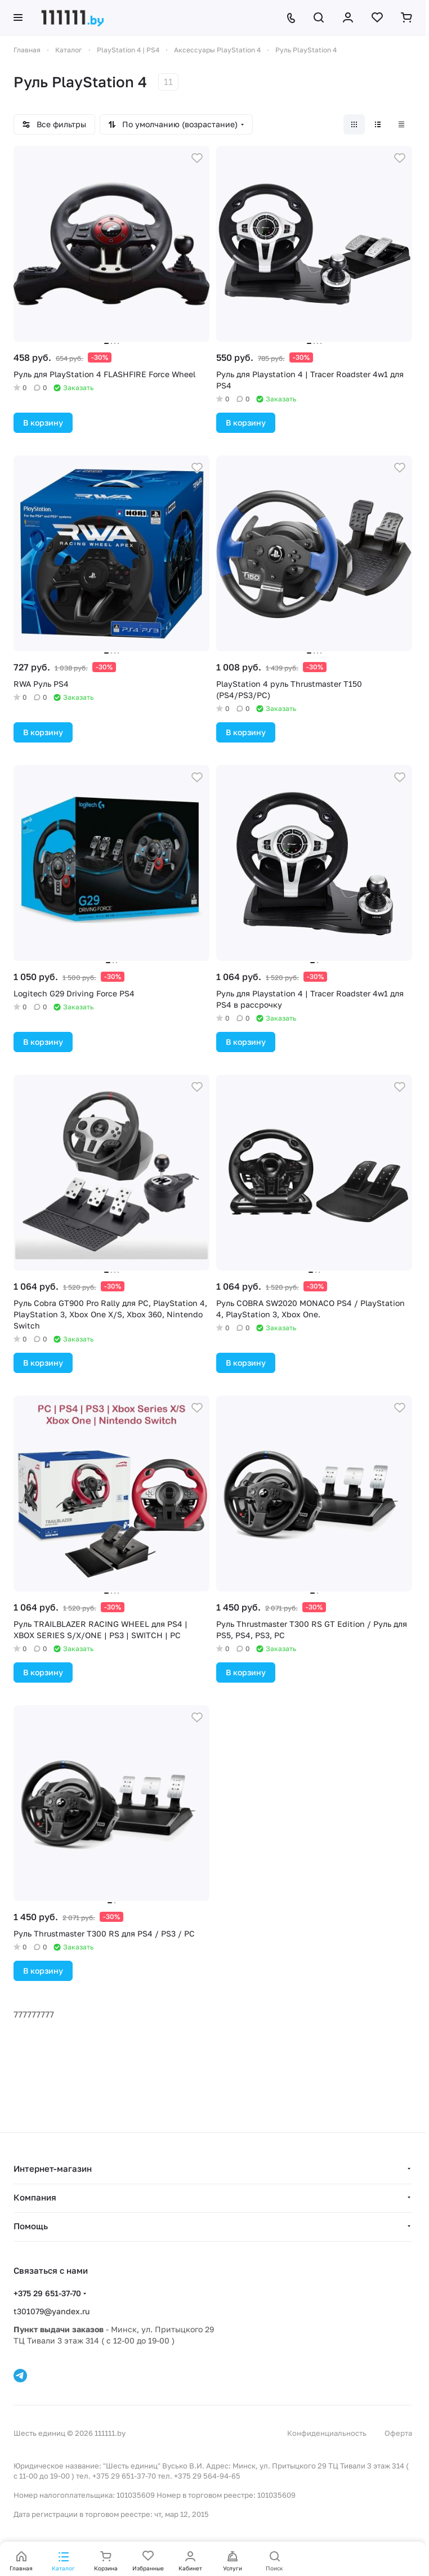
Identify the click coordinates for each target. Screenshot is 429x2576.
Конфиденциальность (327, 2433)
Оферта (398, 2433)
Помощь (31, 2226)
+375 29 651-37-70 (47, 2293)
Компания (35, 2197)
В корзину (43, 422)
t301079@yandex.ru (52, 2311)
